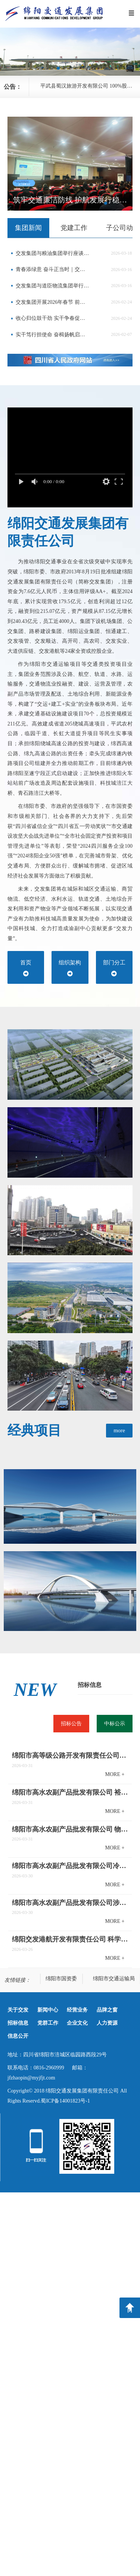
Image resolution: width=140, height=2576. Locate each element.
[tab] (28, 228)
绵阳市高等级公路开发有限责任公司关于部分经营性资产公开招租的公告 (70, 1755)
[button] (58, 68)
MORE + (114, 1774)
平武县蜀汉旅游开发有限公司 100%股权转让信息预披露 (90, 86)
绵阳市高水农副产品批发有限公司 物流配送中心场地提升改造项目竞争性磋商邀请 (70, 1829)
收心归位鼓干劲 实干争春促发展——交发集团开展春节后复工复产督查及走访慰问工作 (53, 318)
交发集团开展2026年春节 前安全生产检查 (53, 302)
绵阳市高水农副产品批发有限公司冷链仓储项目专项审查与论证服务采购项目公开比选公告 (70, 1866)
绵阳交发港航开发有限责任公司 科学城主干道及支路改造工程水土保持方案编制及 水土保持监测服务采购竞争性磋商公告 (70, 1939)
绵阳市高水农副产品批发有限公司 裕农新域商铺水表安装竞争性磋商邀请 (70, 1792)
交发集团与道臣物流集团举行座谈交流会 (53, 286)
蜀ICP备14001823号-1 (65, 2101)
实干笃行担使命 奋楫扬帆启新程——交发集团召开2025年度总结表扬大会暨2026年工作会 (53, 334)
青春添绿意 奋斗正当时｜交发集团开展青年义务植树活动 (53, 269)
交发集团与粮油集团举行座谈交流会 (53, 253)
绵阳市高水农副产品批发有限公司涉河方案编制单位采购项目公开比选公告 (70, 1902)
